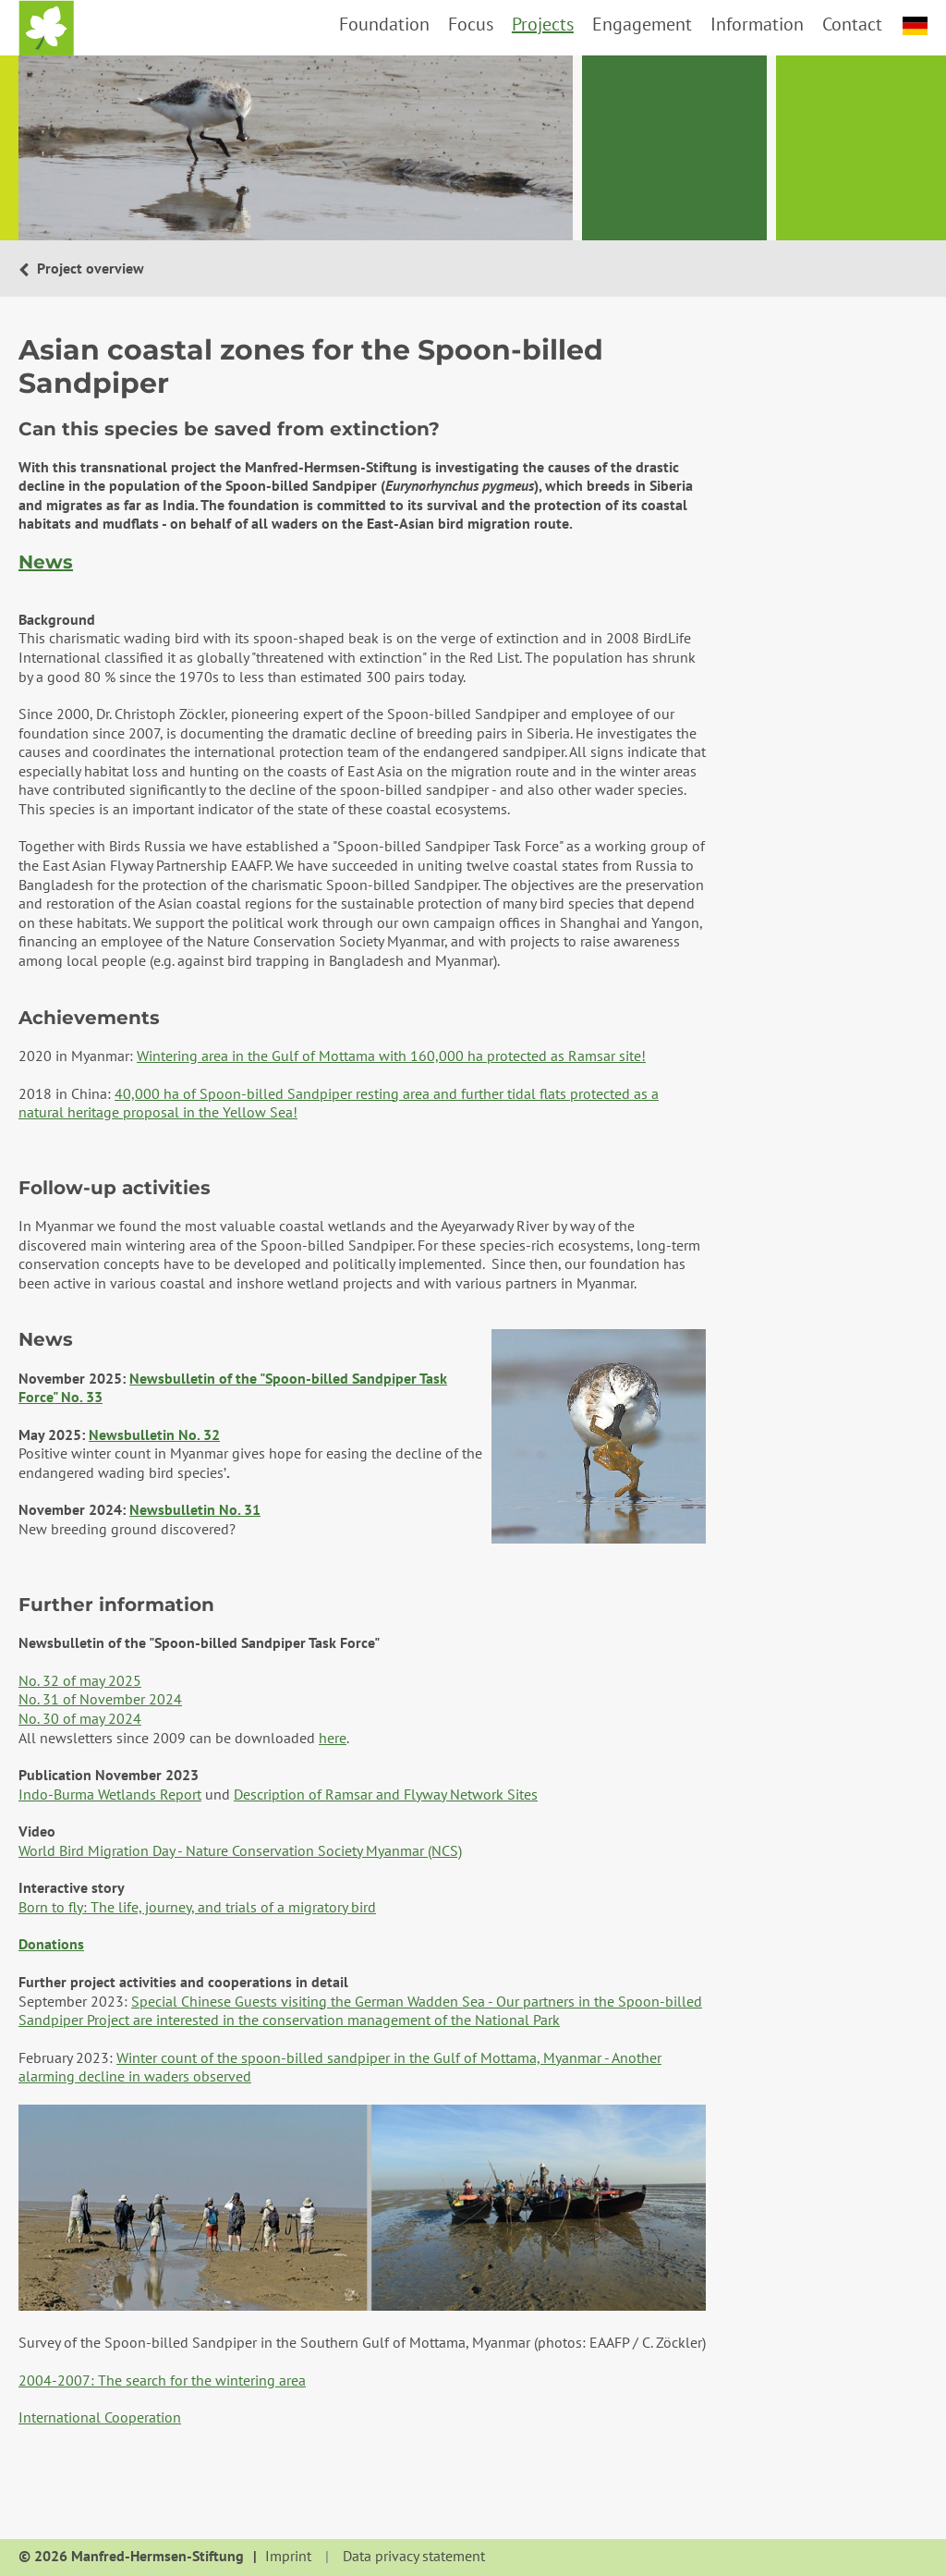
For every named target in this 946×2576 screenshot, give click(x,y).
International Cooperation (99, 2417)
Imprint (288, 2556)
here (332, 1737)
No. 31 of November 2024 (100, 1699)
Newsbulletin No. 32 (154, 1434)
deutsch (915, 25)
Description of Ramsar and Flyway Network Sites (386, 1794)
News (45, 562)
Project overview (88, 268)
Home (46, 27)
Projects (543, 24)
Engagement (642, 24)
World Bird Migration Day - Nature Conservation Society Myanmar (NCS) (240, 1850)
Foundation (384, 24)
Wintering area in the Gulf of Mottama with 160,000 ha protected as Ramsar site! (391, 1055)
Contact (852, 24)
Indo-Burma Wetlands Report (109, 1794)
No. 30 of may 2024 (79, 1718)
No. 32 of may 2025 (79, 1680)
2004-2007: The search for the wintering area (162, 2380)
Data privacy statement (414, 2556)
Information (757, 24)
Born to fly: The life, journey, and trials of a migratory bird (197, 1907)
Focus (470, 24)
